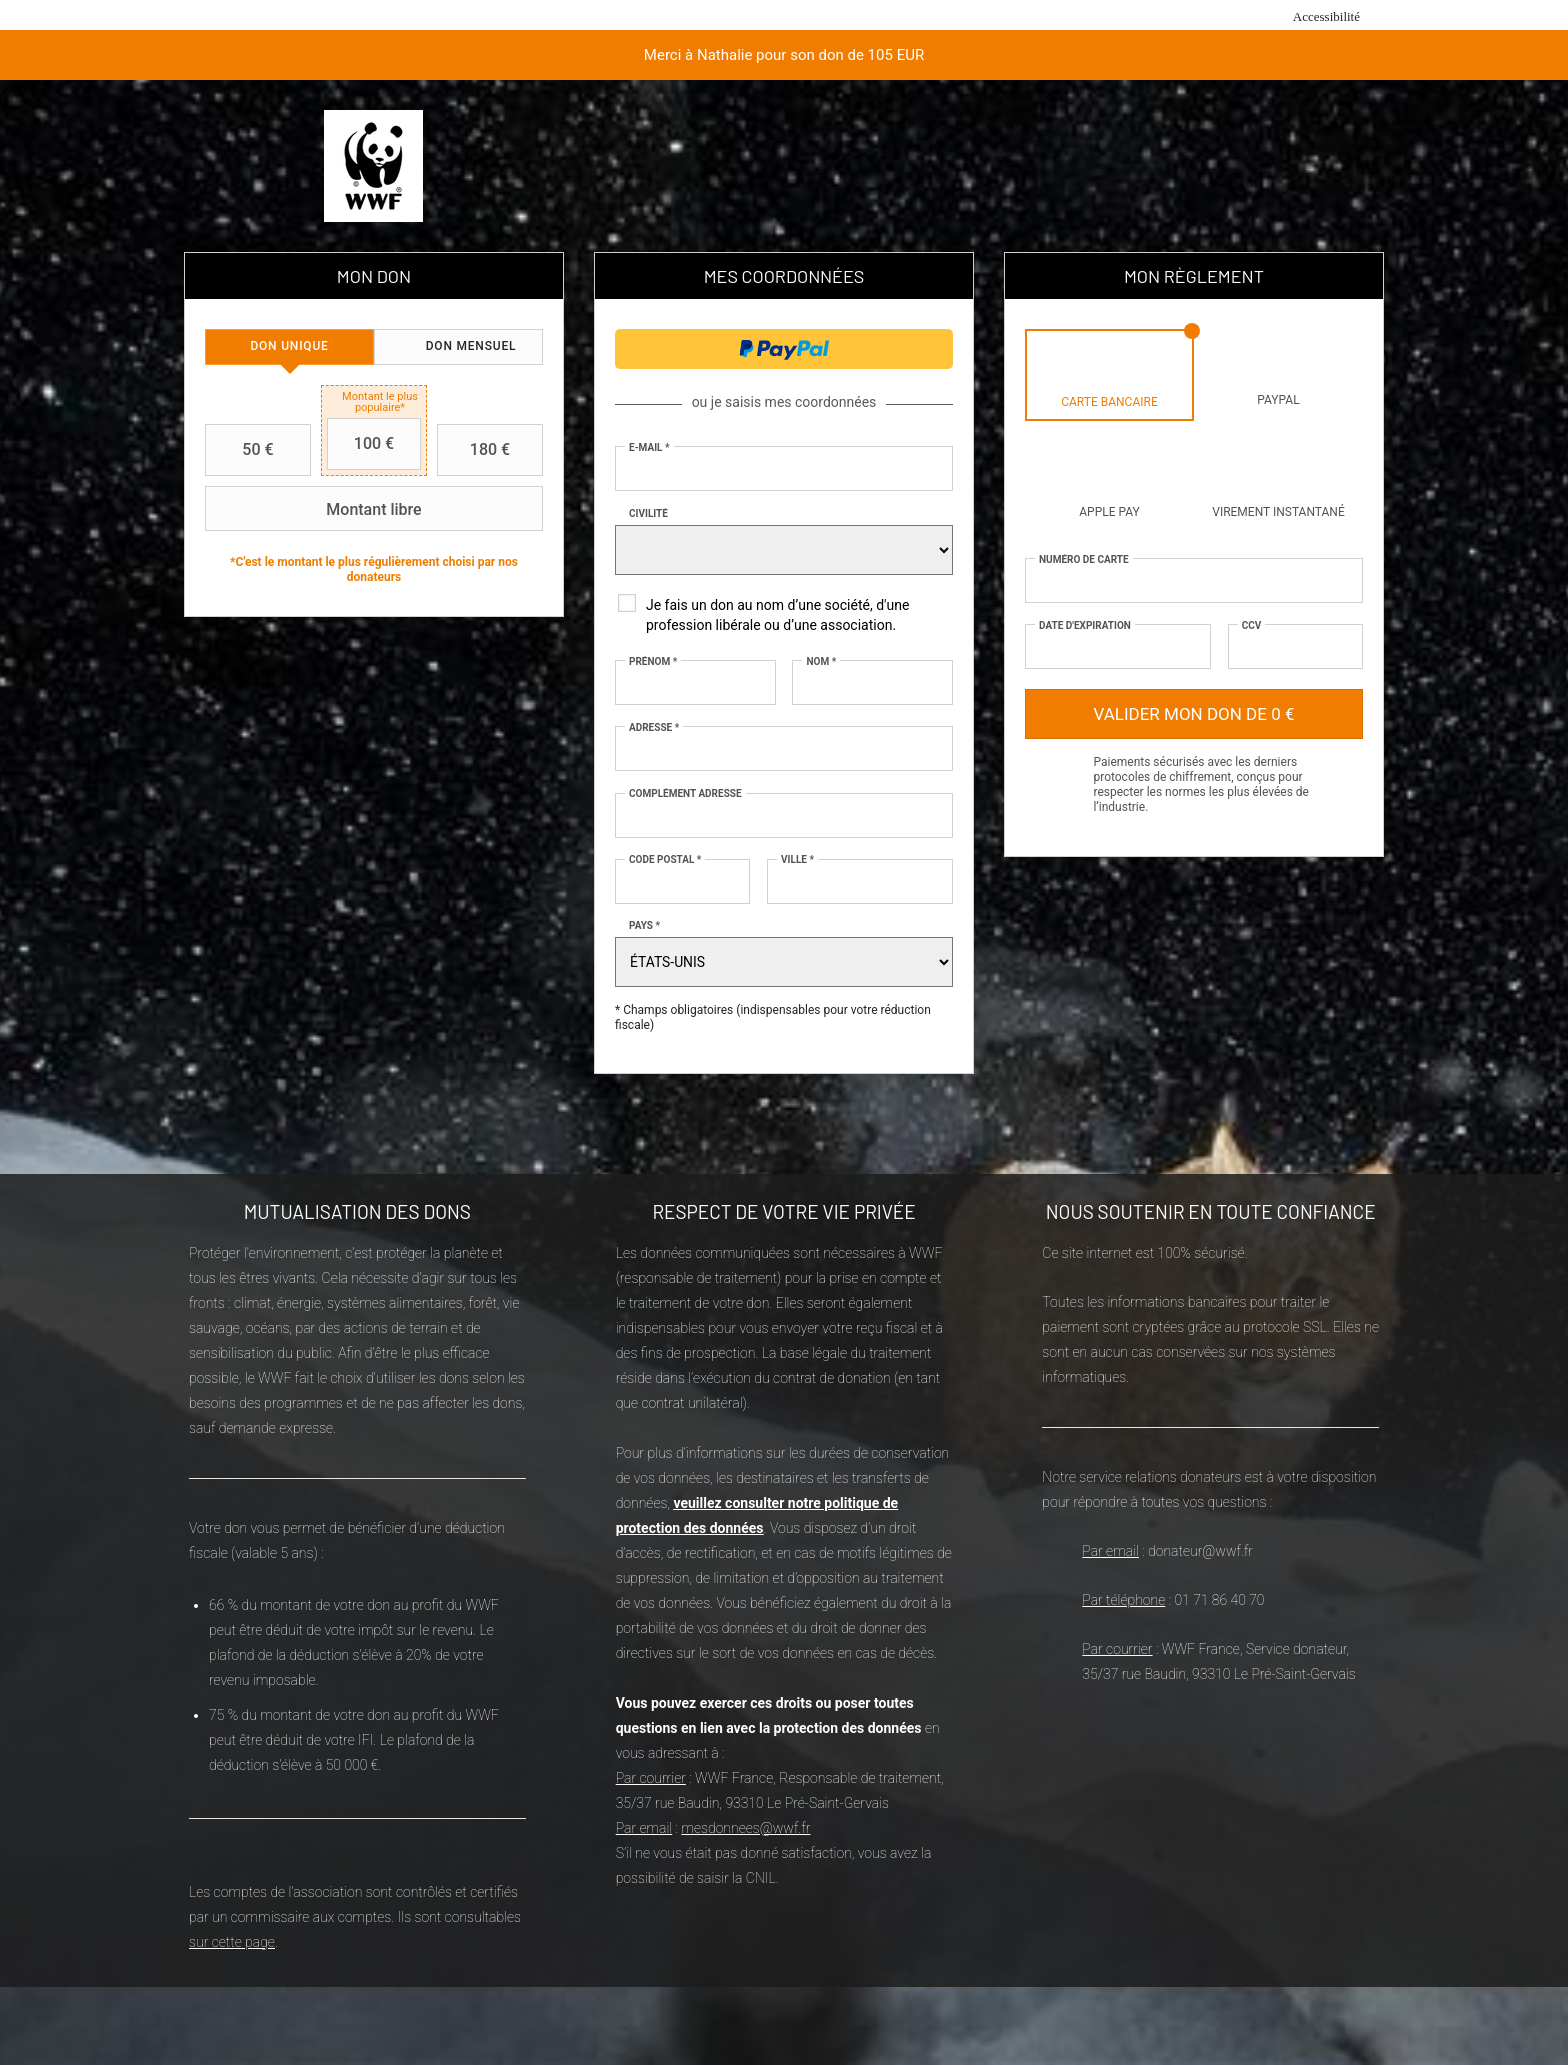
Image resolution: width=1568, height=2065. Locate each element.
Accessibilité (1326, 16)
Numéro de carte (1084, 559)
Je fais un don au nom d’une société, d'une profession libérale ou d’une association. (777, 615)
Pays (644, 925)
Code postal (665, 859)
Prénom (653, 661)
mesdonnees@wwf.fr (745, 1828)
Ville (797, 859)
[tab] (289, 347)
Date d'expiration (1085, 625)
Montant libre (316, 509)
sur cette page (232, 1942)
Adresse (654, 727)
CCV (1252, 625)
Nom (821, 661)
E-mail (649, 447)
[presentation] (289, 347)
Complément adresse (685, 793)
